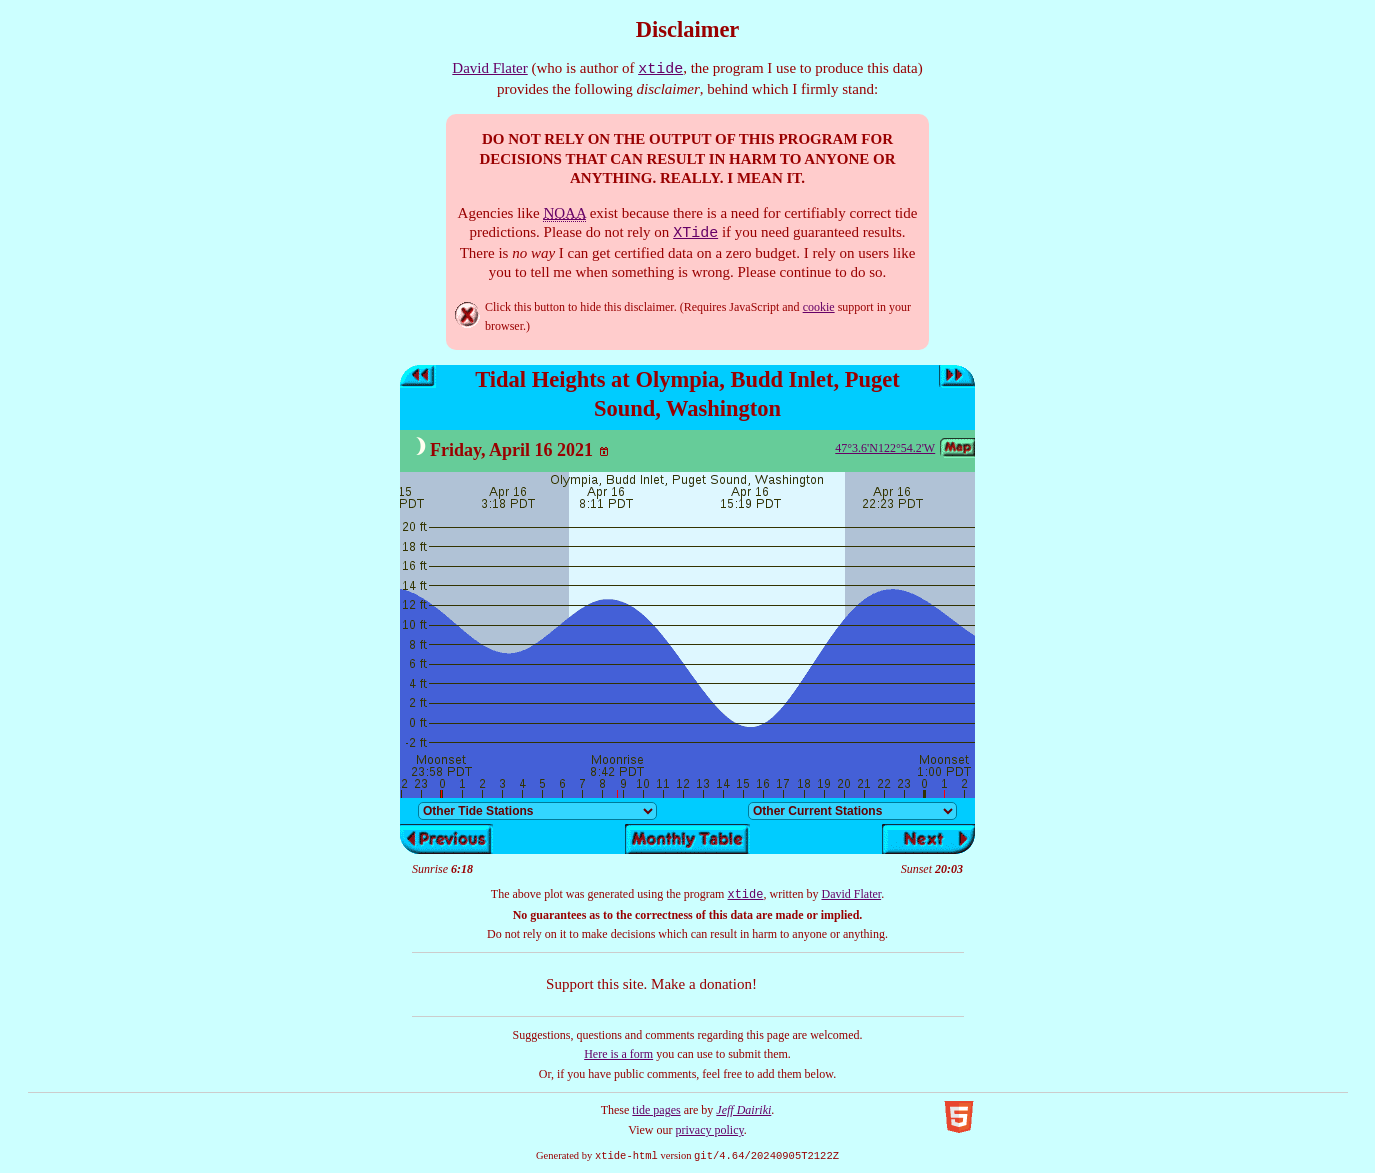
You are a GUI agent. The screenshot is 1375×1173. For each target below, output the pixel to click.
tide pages (656, 1110)
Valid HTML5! (959, 1117)
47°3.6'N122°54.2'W (885, 448)
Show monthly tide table (687, 839)
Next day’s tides (957, 376)
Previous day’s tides (418, 376)
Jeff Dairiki (743, 1110)
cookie (819, 307)
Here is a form (618, 1054)
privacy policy (710, 1130)
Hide (467, 315)
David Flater (489, 68)
